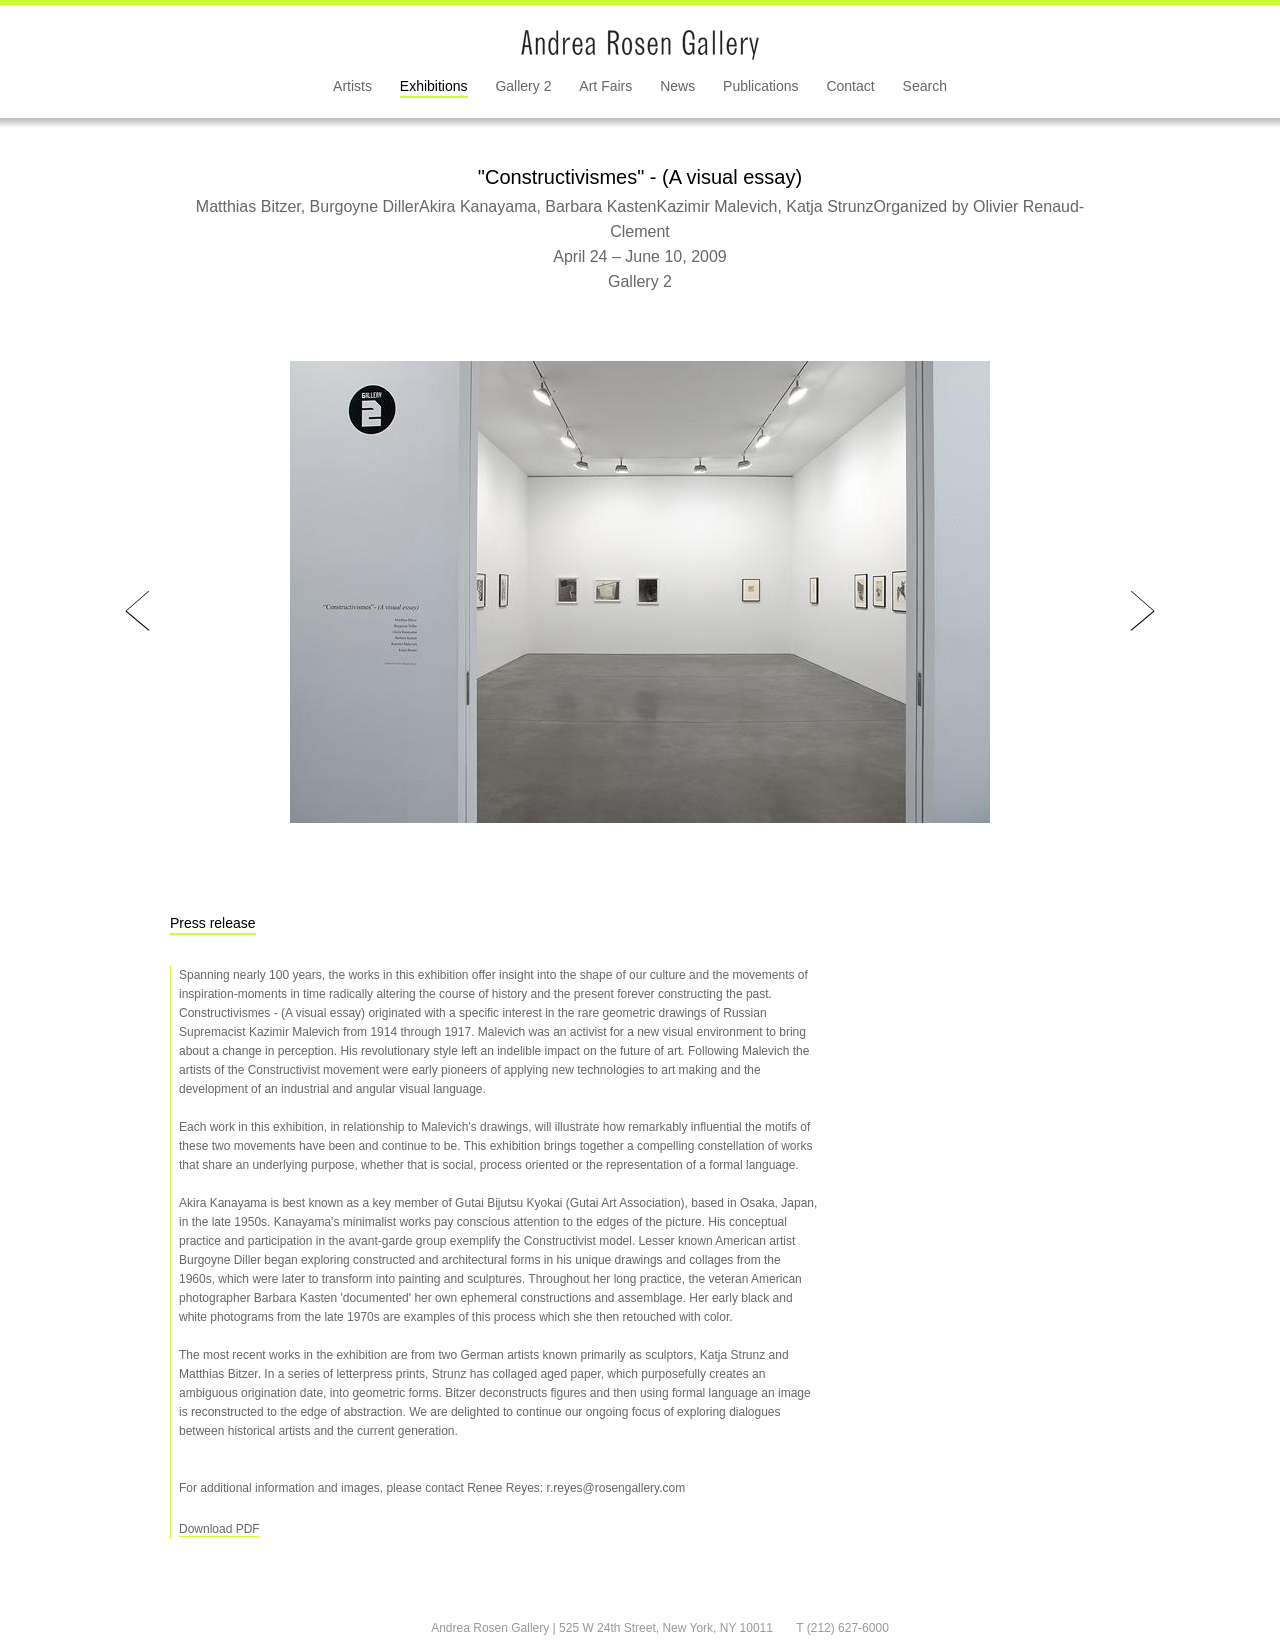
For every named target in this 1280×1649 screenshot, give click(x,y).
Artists (352, 86)
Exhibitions (434, 86)
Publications (761, 86)
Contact (850, 86)
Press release (213, 923)
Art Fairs (605, 86)
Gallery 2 (523, 86)
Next (1142, 611)
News (677, 86)
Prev (137, 611)
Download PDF (219, 1529)
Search (925, 86)
